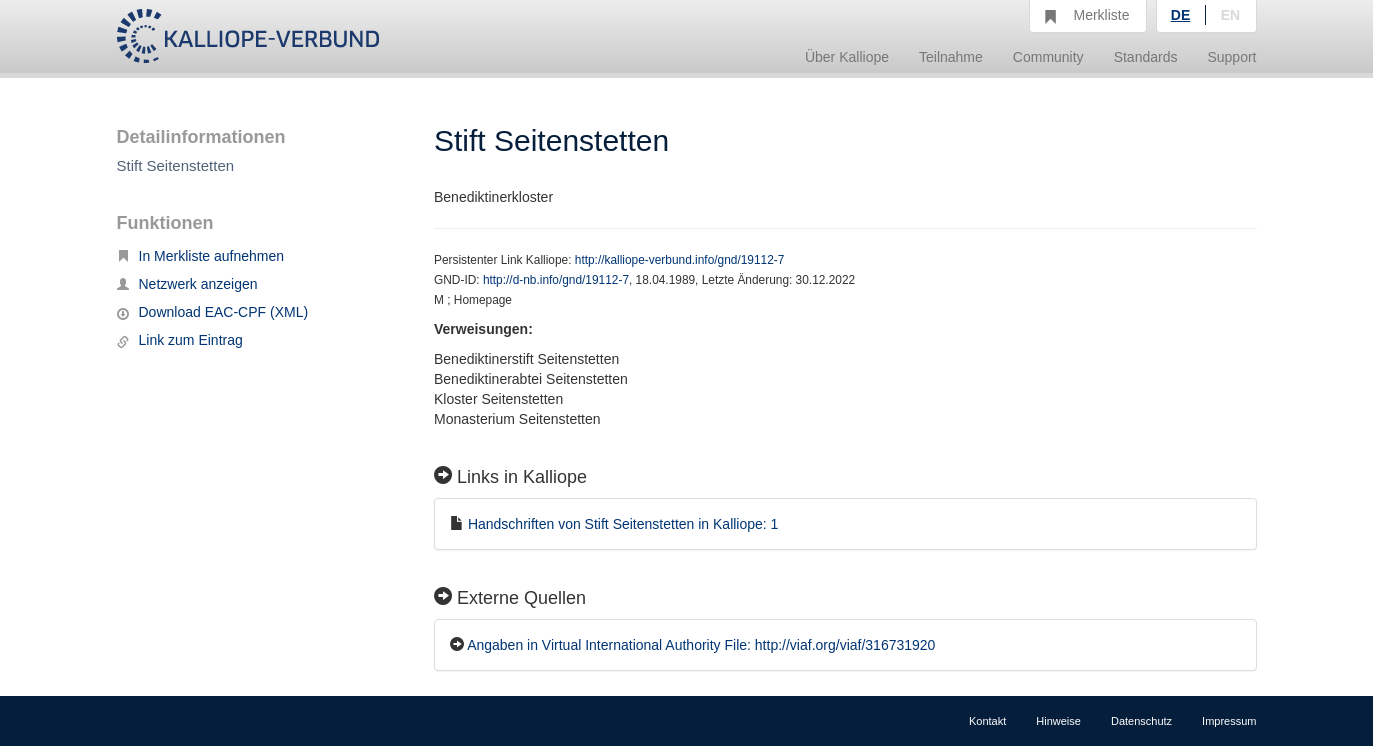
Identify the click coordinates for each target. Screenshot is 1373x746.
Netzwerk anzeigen (187, 284)
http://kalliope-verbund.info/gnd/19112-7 (680, 260)
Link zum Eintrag (180, 340)
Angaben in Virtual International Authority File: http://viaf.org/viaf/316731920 (701, 645)
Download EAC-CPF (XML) (213, 312)
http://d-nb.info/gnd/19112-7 (556, 280)
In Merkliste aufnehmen (201, 256)
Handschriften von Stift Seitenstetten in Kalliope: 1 (623, 524)
